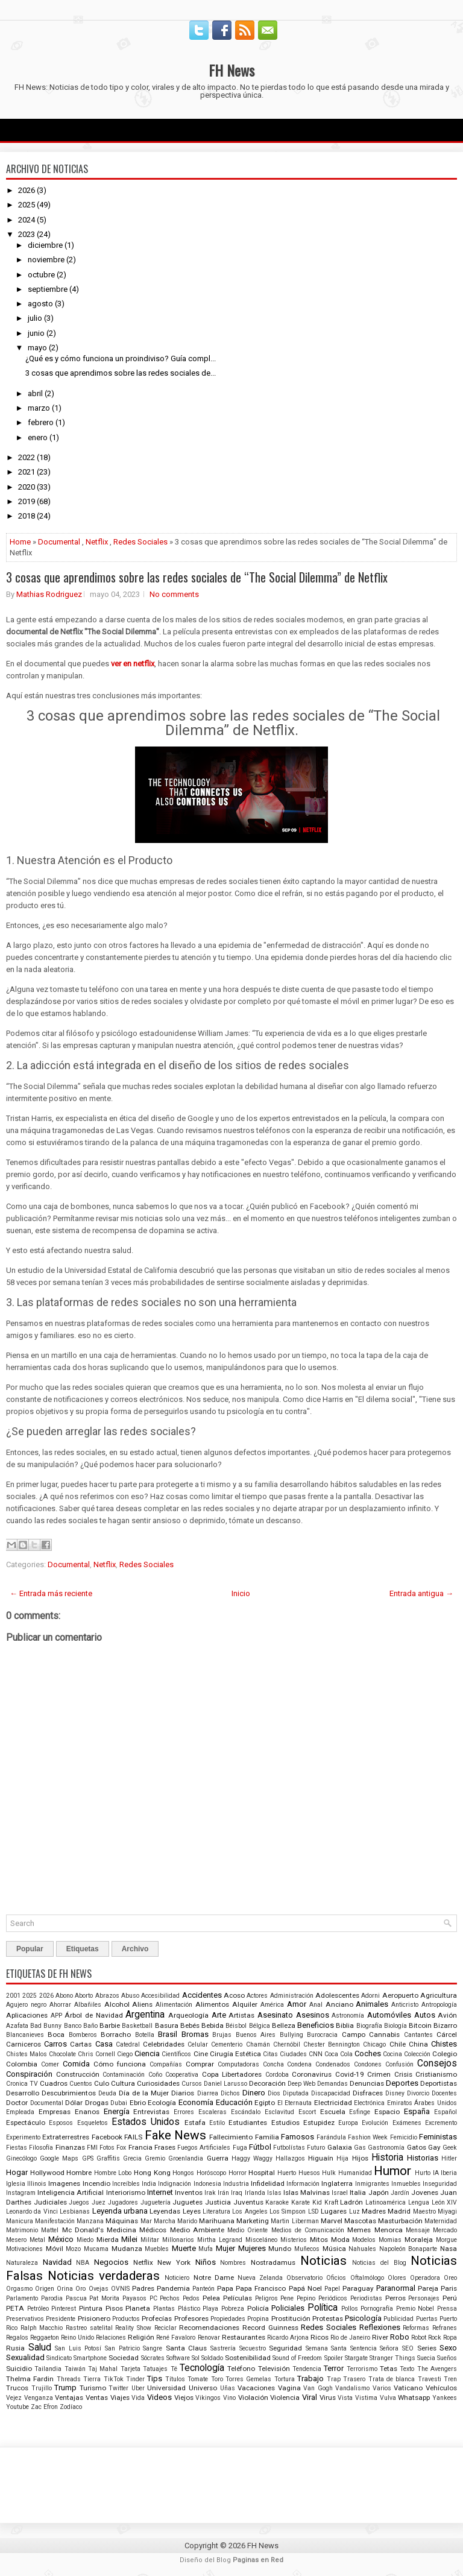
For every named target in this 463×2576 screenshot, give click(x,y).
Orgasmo (19, 2289)
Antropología (439, 2005)
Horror (237, 2173)
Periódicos (332, 2298)
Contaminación (123, 2075)
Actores (257, 1996)
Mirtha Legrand (219, 2240)
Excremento (441, 2123)
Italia (358, 2192)
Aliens (142, 2004)
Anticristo (404, 2005)
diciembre (45, 245)
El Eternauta (294, 2103)
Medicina (121, 2230)
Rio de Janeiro (350, 2337)
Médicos (152, 2230)
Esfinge (359, 2112)
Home (20, 541)
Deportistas (438, 2083)
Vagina (289, 2388)
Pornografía (377, 2308)
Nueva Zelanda (260, 2278)
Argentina (145, 2014)
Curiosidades (158, 2083)
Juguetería (155, 2202)
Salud (39, 2347)
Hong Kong (152, 2172)
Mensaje (418, 2230)
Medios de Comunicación (308, 2230)
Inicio (241, 1593)
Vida (138, 2398)
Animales (372, 2004)
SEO (408, 2348)
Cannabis (384, 2034)
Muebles (157, 2249)
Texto (407, 2369)
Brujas (222, 2035)
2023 (26, 234)
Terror (334, 2368)
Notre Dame (214, 2277)
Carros (55, 2043)
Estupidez (319, 2122)
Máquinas (122, 2221)
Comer (50, 2064)
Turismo (93, 2388)
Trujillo (41, 2388)
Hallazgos (290, 2158)
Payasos (134, 2298)
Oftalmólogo (367, 2278)
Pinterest (63, 2308)
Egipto (264, 2102)
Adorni (370, 1996)
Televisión (274, 2368)
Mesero (16, 2240)
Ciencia (147, 2053)
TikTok (114, 2379)
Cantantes (418, 2035)
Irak (210, 2193)
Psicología (363, 2318)
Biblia (345, 2025)
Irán (223, 2193)
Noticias (323, 2260)
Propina (258, 2319)
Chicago (374, 2044)
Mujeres (252, 2248)
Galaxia (339, 2147)
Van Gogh (318, 2388)
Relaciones (111, 2337)
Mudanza (127, 2248)
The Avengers (437, 2369)
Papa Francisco (261, 2288)
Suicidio (19, 2368)
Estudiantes (247, 2122)
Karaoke (277, 2202)
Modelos (364, 2240)
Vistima (366, 2398)
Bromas (195, 2034)
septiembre (48, 289)
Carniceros (23, 2044)
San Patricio (122, 2348)
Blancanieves (25, 2035)
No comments (174, 594)
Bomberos (83, 2035)
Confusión (399, 2064)
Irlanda (255, 2193)
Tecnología (202, 2368)
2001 (13, 1996)
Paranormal (395, 2288)
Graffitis (108, 2158)
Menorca (388, 2230)
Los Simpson (287, 2211)
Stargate (356, 2358)
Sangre (152, 2348)
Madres (374, 2211)
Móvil (54, 2248)
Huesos (309, 2173)
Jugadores (123, 2202)
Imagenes (64, 2183)
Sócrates (153, 2358)
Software (178, 2358)
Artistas (241, 2015)
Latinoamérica (385, 2202)
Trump (65, 2387)
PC (153, 2298)
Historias (422, 2157)
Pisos (114, 2308)
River (380, 2337)
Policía (258, 2308)
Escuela (332, 2111)
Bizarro (445, 2025)
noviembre (46, 259)
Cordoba (277, 2075)
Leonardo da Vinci (32, 2211)
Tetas (388, 2368)
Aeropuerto (400, 1995)
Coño (155, 2075)
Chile (397, 2044)
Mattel (49, 2230)
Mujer (225, 2248)
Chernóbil (286, 2044)
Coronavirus (312, 2074)
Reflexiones (379, 2327)
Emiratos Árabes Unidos (422, 2103)
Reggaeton (44, 2337)
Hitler (449, 2158)
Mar (146, 2221)
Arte (219, 2014)
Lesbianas (75, 2211)
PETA (15, 2308)
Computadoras (238, 2064)
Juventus (248, 2202)
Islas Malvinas (306, 2192)
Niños (205, 2262)
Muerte (184, 2248)
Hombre (79, 2172)
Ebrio (138, 2102)
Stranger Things (392, 2358)
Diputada (296, 2093)
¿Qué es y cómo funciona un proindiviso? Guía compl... (120, 358)
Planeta (137, 2308)
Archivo (135, 1949)
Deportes (402, 2083)
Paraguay (358, 2288)
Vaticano (408, 2388)
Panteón (203, 2289)
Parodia (52, 2298)
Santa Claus (186, 2348)
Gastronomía (386, 2147)
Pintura (90, 2308)
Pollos (349, 2308)
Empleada (20, 2112)
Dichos (230, 2093)
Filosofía (41, 2147)
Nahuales (362, 2249)
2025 (26, 204)
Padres (143, 2288)
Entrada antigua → (421, 1593)
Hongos (183, 2173)
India (149, 2184)
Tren (450, 2379)
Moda (340, 2239)
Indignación (174, 2184)
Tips (154, 2378)
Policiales (287, 2307)
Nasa (448, 2248)
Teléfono (241, 2368)
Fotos (107, 2147)
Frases (164, 2147)
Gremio (155, 2158)
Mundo (279, 2248)
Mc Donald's (83, 2230)
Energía (117, 2111)
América (272, 2005)
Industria (236, 2184)
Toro (217, 2379)
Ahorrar (60, 2005)
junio (36, 333)
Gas (360, 2147)
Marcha (164, 2221)
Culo (101, 2083)
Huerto (286, 2173)
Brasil (167, 2034)
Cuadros (54, 2083)
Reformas (416, 2328)
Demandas (332, 2084)
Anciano (339, 2004)
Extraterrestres (65, 2137)
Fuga (240, 2147)
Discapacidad (330, 2093)
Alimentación (174, 2005)
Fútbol (260, 2146)
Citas (270, 2054)
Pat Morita (104, 2298)
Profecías (157, 2318)
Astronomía (348, 2015)
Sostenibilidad (248, 2357)
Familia (267, 2137)
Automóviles (389, 2014)
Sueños (447, 2358)
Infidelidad (268, 2183)
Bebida (212, 2025)
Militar (149, 2240)
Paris (449, 2288)
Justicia (218, 2202)
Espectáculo (25, 2122)
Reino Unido (77, 2337)
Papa (225, 2288)
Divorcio (418, 2093)
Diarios (182, 2093)
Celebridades (163, 2044)
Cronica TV (22, 2084)
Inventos (189, 2192)
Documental (59, 541)
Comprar (200, 2064)
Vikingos (208, 2398)
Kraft (331, 2202)
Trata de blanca (391, 2379)
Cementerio (226, 2044)
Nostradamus (273, 2262)
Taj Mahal (103, 2369)
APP (56, 2015)
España (417, 2111)
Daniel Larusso (225, 2084)
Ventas (97, 2397)
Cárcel (446, 2034)
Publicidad (398, 2319)
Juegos (79, 2202)
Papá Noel (305, 2288)
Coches (367, 2053)
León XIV (445, 2202)
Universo (203, 2388)
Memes (359, 2230)
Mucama (96, 2249)
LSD (313, 2211)
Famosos (297, 2136)
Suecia (426, 2358)
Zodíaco (71, 2407)
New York (174, 2262)
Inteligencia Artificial (70, 2192)
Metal (37, 2240)
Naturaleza (22, 2263)
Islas (274, 2193)
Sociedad (124, 2357)
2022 (26, 457)
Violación (253, 2397)
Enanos (87, 2111)
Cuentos (80, 2084)
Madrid (399, 2211)
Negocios (111, 2262)
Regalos (17, 2337)
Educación (234, 2102)
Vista (345, 2398)
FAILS (133, 2137)
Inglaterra (337, 2183)
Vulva (388, 2398)
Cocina (392, 2054)
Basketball (137, 2026)
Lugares (334, 2211)
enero (38, 437)
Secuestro (252, 2348)
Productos (126, 2319)
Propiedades (227, 2319)
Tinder (135, 2379)
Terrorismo (362, 2369)
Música (334, 2248)
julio (35, 318)
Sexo (448, 2347)
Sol (196, 2358)
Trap (334, 2379)
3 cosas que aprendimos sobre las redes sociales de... (120, 372)
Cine (201, 2054)
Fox (121, 2147)
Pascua (76, 2298)
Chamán (258, 2044)
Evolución (375, 2123)
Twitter (118, 2388)
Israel (340, 2193)
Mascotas (360, 2221)
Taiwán (75, 2369)
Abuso (130, 1996)
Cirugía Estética (235, 2054)
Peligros (266, 2298)
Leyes (192, 2211)
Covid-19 (349, 2074)
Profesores (191, 2318)
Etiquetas (82, 1949)
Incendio (96, 2183)
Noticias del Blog (379, 2263)
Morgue (446, 2240)
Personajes (423, 2298)
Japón (378, 2192)
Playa (210, 2308)
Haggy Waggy (252, 2158)
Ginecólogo (21, 2158)
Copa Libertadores (232, 2074)
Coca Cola (338, 2054)
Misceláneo (261, 2240)
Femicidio (403, 2137)
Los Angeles (249, 2211)
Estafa (195, 2122)
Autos (424, 2014)
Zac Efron (44, 2407)
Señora (389, 2348)
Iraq (236, 2193)
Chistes (444, 2043)
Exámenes (406, 2123)
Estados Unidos (146, 2122)
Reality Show (133, 2328)
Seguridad (285, 2348)
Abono (64, 1996)
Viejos (184, 2397)
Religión (141, 2337)
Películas (237, 2298)
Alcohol (117, 2004)
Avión (447, 2015)
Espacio (387, 2111)
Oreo (450, 2278)
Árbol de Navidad (93, 2015)
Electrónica (369, 2103)
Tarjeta (130, 2369)
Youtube (17, 2407)
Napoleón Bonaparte (408, 2249)
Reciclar (165, 2328)
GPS (87, 2158)
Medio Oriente (247, 2230)
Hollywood (47, 2172)
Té (174, 2369)
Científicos (176, 2054)
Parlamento (22, 2298)
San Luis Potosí (78, 2348)
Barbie (109, 2025)
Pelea (211, 2298)
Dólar (74, 2102)
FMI (92, 2147)
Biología (395, 2026)
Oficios (336, 2278)
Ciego (125, 2054)
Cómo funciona (119, 2064)
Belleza (283, 2025)
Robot (418, 2337)
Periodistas (366, 2298)
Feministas (438, 2136)
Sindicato (59, 2358)
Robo (399, 2336)
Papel (332, 2289)
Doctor (17, 2102)
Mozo (73, 2249)
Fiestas (16, 2147)
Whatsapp (414, 2397)
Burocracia (322, 2035)
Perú (450, 2298)
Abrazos (107, 1996)
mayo (37, 347)
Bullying (291, 2035)
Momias (390, 2240)
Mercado (445, 2230)
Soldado (212, 2358)
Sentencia (363, 2348)
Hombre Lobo (113, 2173)
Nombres (233, 2263)
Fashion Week (368, 2137)
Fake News (175, 2135)
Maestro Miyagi (435, 2211)
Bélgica (259, 2026)
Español (445, 2112)
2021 (26, 471)
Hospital (261, 2172)
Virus (328, 2397)
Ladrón (351, 2202)
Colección (417, 2054)
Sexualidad (25, 2357)
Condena (299, 2064)
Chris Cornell (96, 2054)
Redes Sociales (140, 541)
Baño (90, 2026)
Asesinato (275, 2014)
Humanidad (355, 2173)
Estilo (217, 2123)
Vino (229, 2398)
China (418, 2044)
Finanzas (70, 2147)
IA (436, 2173)
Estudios (285, 2122)
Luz (354, 2211)
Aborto (84, 1996)
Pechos (170, 2298)
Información (303, 2184)
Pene (287, 2298)
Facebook (107, 2137)
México (61, 2239)
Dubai (118, 2103)
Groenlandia (185, 2158)
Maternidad (440, 2221)
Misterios (293, 2240)
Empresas (55, 2111)
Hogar (17, 2172)
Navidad (57, 2262)
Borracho (116, 2034)
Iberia (449, 2173)
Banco (72, 2026)
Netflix (97, 541)
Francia (140, 2147)
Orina (65, 2289)
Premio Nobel (415, 2308)
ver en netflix (132, 663)
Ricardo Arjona (288, 2337)
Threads (69, 2379)
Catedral (128, 2044)
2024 (26, 219)
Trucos (17, 2388)
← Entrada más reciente (51, 1593)
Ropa (450, 2337)
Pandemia (173, 2288)
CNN (316, 2054)
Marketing (252, 2221)
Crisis (403, 2074)
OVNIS (120, 2289)
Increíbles (126, 2184)
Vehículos (441, 2388)
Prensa (447, 2308)
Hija (342, 2158)
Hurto (422, 2173)
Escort (307, 2112)
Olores (397, 2278)
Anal (316, 2005)
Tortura (284, 2379)
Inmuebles (406, 2184)
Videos (159, 2397)
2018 (26, 515)
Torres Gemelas (248, 2379)
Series (426, 2348)
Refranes (444, 2328)
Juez (99, 2202)
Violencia (285, 2397)
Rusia (15, 2348)
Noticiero (177, 2278)
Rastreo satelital (89, 2328)
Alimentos (212, 2004)
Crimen (379, 2074)
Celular (197, 2044)
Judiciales (50, 2202)
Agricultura (438, 1995)
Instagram (21, 2193)
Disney (395, 2093)
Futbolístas (289, 2147)
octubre (41, 274)
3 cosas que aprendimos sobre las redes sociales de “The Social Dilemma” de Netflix (197, 577)
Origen (44, 2289)
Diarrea (207, 2093)
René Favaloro (175, 2337)
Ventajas (69, 2397)
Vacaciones (256, 2388)
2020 (26, 486)
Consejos (437, 2063)
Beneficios (315, 2025)
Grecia (132, 2158)
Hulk (329, 2173)
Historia (387, 2157)
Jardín (400, 2193)
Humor (392, 2171)
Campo (353, 2034)
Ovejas (99, 2289)
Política (322, 2307)
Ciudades (293, 2054)
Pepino (306, 2298)
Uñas (227, 2388)
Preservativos (25, 2319)
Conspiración (29, 2074)
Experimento (23, 2137)
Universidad (166, 2388)
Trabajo (310, 2378)
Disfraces (368, 2093)
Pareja (428, 2288)
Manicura (19, 2221)
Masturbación (400, 2221)
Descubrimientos (69, 2093)
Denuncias (367, 2083)
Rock (434, 2337)
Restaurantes (243, 2337)
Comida (76, 2063)
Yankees (444, 2398)
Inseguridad (440, 2184)
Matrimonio (22, 2230)
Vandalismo (352, 2388)
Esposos (61, 2123)
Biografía (369, 2026)
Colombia (21, 2064)
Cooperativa (181, 2075)
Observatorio (304, 2278)
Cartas (81, 2044)
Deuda (107, 2093)
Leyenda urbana (120, 2210)
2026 (26, 190)
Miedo (85, 2240)
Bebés (190, 2025)
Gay (434, 2147)
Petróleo (38, 2308)
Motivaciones (24, 2249)
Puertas (427, 2319)
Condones (368, 2064)
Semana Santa (326, 2348)
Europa (348, 2123)
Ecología (162, 2102)
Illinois (36, 2184)
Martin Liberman (294, 2221)
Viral (309, 2397)
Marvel (331, 2221)
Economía (195, 2102)
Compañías (166, 2064)
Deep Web (301, 2084)
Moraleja (419, 2239)
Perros (395, 2298)
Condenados (332, 2064)
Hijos (360, 2158)
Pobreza (232, 2308)
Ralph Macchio (41, 2328)
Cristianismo (436, 2074)
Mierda (107, 2239)
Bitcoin (420, 2025)
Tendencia (306, 2369)
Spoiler (333, 2358)
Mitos (319, 2239)
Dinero (253, 2092)
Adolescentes (337, 1995)
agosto (40, 303)
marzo (39, 407)
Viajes (120, 2397)
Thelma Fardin (30, 2379)
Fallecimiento (231, 2137)
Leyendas (165, 2211)
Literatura (216, 2211)
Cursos (191, 2084)
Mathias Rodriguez (49, 594)
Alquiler (244, 2004)
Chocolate (62, 2054)
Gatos (416, 2147)
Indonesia (207, 2184)
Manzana (90, 2221)
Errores (184, 2112)
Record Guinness (270, 2327)
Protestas (327, 2318)
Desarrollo (22, 2093)
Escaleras (212, 2112)
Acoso (234, 1995)
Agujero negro (26, 2005)
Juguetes (187, 2202)
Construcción (77, 2074)
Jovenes (424, 2192)
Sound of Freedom (297, 2358)
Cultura (123, 2083)
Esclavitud (279, 2112)
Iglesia (15, 2184)
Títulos (175, 2379)
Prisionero (94, 2318)
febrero (41, 422)
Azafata (17, 2026)
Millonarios (178, 2240)
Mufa (205, 2249)
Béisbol (236, 2026)
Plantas (164, 2308)
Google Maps (59, 2158)
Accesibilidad (160, 1996)
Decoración (267, 2083)
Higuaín (320, 2158)
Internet (160, 2192)
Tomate (197, 2379)
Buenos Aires (256, 2035)
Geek (450, 2147)
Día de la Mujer (144, 2093)
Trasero (354, 2379)
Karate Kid (306, 2202)
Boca (56, 2034)
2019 (26, 501)
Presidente (60, 2319)
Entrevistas (151, 2111)
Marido (187, 2221)
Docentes (444, 2093)
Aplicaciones (27, 2015)
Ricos (319, 2337)
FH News (231, 70)
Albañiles (87, 2005)
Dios (274, 2093)
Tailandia (47, 2369)
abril (35, 393)
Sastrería (223, 2348)
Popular (29, 1949)
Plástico (189, 2308)
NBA (82, 2263)
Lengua (418, 2202)
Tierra (92, 2379)
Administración (291, 1996)
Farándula (331, 2137)
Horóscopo (211, 2173)
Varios (382, 2388)
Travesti (429, 2379)
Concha (273, 2064)
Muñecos (307, 2249)
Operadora (425, 2278)
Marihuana (217, 2221)
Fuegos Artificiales (203, 2147)
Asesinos (312, 2014)
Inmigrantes (372, 2184)
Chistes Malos (26, 2054)
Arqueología (188, 2015)
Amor (296, 2004)
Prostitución (290, 2318)
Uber (138, 2388)
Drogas (97, 2102)
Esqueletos (92, 2123)
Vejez (14, 2398)
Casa (104, 2043)
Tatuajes (155, 2369)
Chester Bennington (331, 2044)
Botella (144, 2035)
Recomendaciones (209, 2327)
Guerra (217, 2158)
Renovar (209, 2337)
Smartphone (90, 2358)
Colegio (444, 2054)
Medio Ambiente (197, 2230)
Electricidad (333, 2102)
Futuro (316, 2147)
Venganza (38, 2398)
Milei (129, 2239)
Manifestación (55, 2221)
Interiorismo (125, 2192)
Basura (166, 2025)
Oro (80, 2289)
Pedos (191, 2298)
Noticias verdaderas (104, 2275)
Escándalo (245, 2112)
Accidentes (202, 1995)
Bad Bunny (45, 2026)
